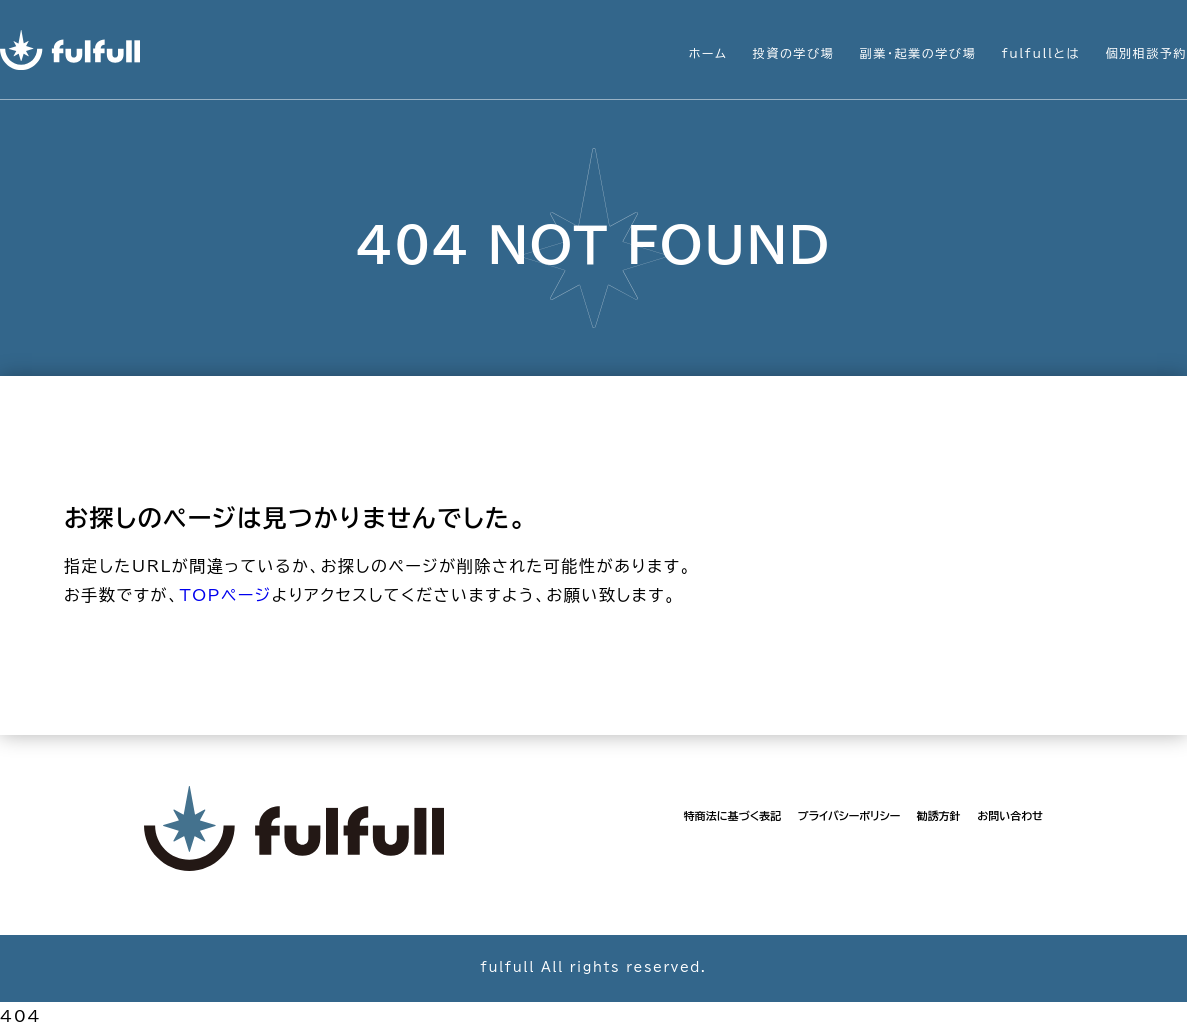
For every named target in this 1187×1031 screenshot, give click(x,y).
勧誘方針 (939, 815)
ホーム (708, 53)
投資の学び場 (794, 53)
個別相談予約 (1146, 53)
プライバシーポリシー (849, 815)
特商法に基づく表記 (732, 815)
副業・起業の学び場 (918, 53)
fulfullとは (1041, 53)
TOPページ (225, 595)
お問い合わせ (1010, 815)
